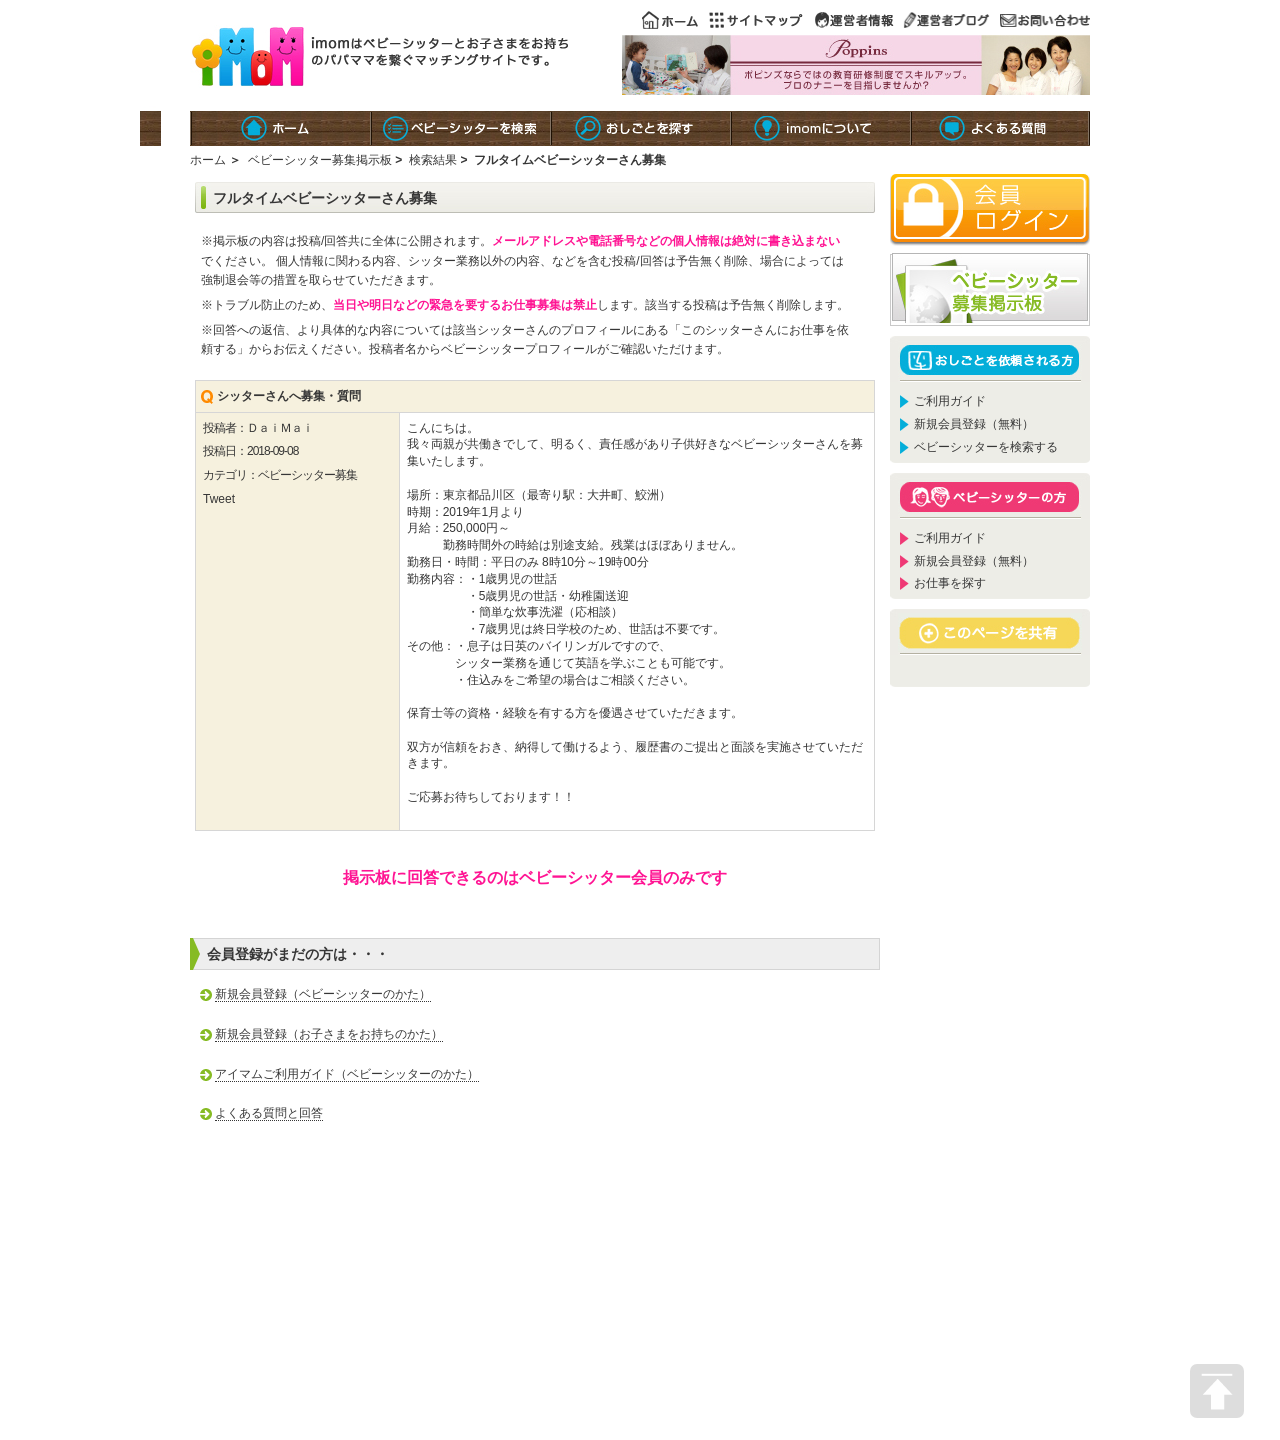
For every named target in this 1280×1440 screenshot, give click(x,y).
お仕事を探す (950, 583)
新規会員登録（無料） (974, 424)
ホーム (208, 160)
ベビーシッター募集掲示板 (320, 160)
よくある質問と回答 (269, 1113)
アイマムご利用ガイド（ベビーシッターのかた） (347, 1074)
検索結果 (433, 160)
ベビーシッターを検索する (986, 447)
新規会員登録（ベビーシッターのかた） (323, 994)
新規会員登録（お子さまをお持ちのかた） (329, 1034)
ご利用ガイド (950, 401)
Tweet (219, 499)
